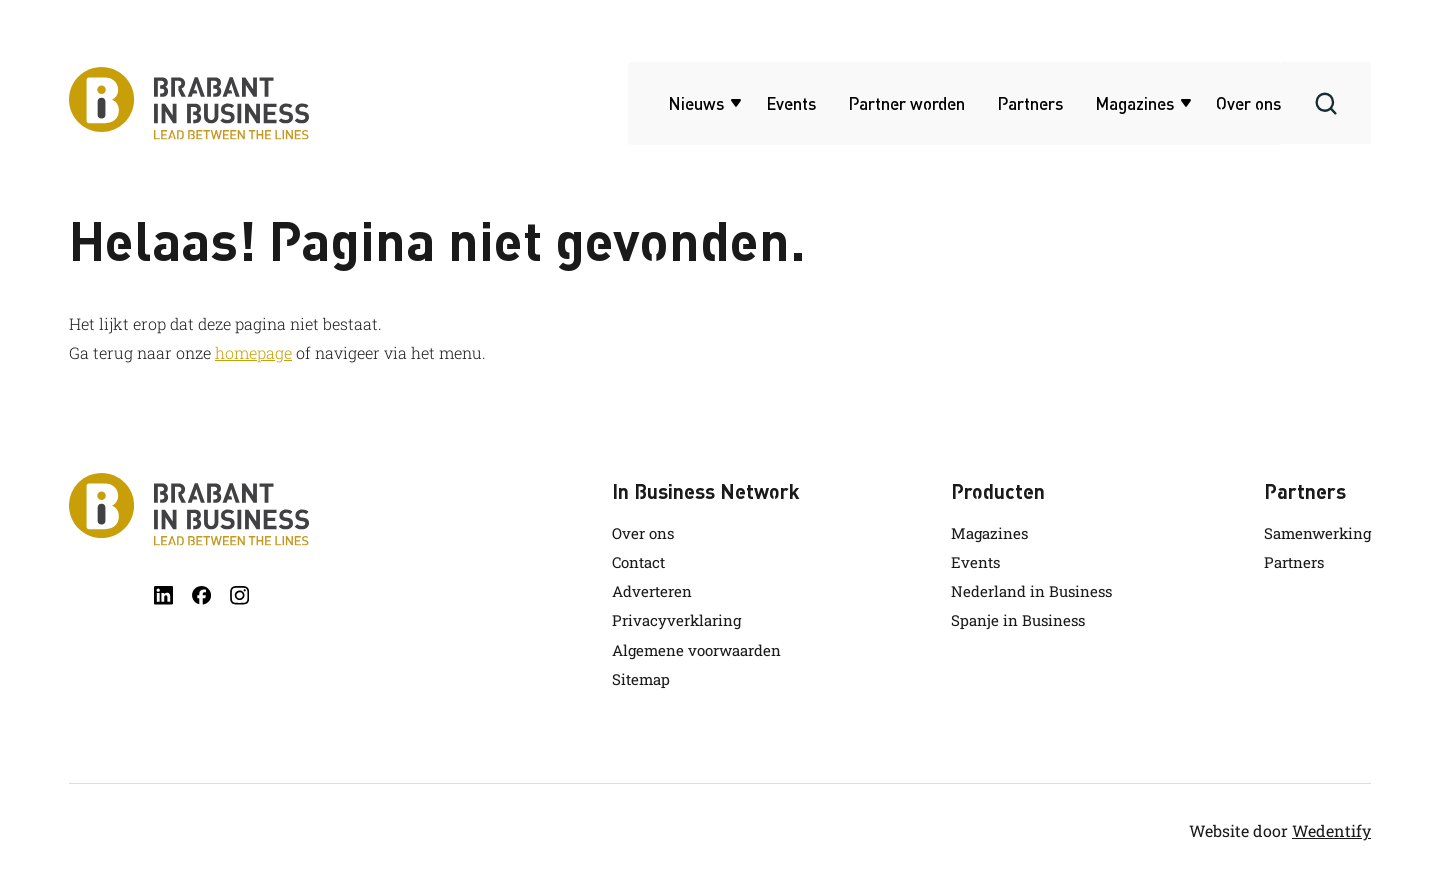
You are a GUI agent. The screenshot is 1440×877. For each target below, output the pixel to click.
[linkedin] (163, 595)
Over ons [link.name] (643, 533)
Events (791, 103)
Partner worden (906, 103)
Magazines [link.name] (989, 533)
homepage (253, 352)
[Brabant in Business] (189, 509)
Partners (1030, 103)
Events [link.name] (975, 562)
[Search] (1326, 103)
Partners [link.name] (1294, 562)
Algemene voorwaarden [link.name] (696, 650)
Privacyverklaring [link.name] (676, 620)
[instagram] (239, 595)
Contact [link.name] (638, 562)
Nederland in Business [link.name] (1031, 591)
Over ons (1248, 103)
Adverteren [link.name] (652, 591)
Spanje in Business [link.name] (1018, 620)
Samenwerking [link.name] (1317, 533)
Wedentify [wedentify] (1331, 830)
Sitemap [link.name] (641, 679)
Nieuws (696, 103)
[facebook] (201, 595)
